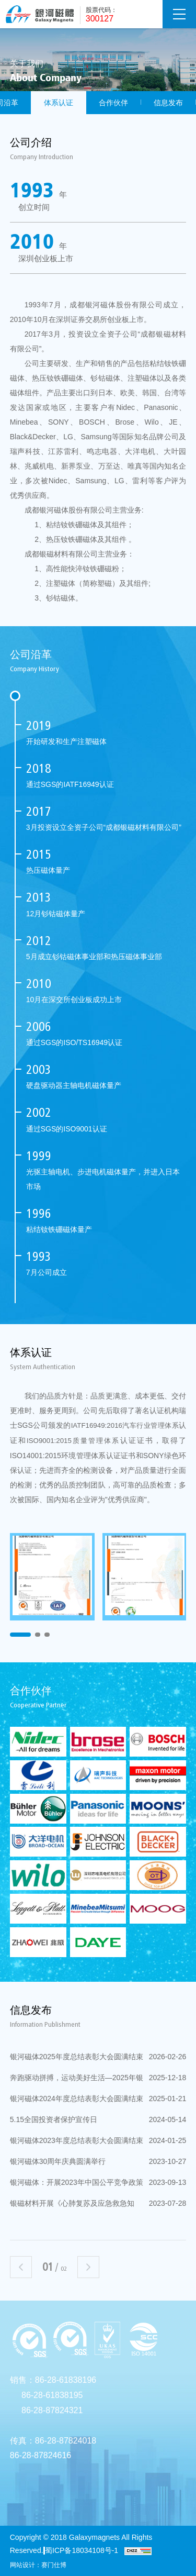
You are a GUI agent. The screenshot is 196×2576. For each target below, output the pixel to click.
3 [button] (47, 1635)
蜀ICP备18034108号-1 (81, 2550)
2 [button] (37, 1635)
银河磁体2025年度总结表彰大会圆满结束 (98, 2056)
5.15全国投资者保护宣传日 (98, 2119)
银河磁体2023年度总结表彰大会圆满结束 (98, 2140)
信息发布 (168, 102)
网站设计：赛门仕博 (38, 2565)
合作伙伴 (113, 102)
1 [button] (20, 1635)
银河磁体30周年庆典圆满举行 (98, 2161)
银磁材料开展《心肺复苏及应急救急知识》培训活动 (98, 2203)
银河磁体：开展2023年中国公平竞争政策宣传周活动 (98, 2182)
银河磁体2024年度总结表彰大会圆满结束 (98, 2098)
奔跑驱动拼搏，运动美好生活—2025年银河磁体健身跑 (98, 2077)
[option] (52, 1576)
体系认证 (58, 102)
